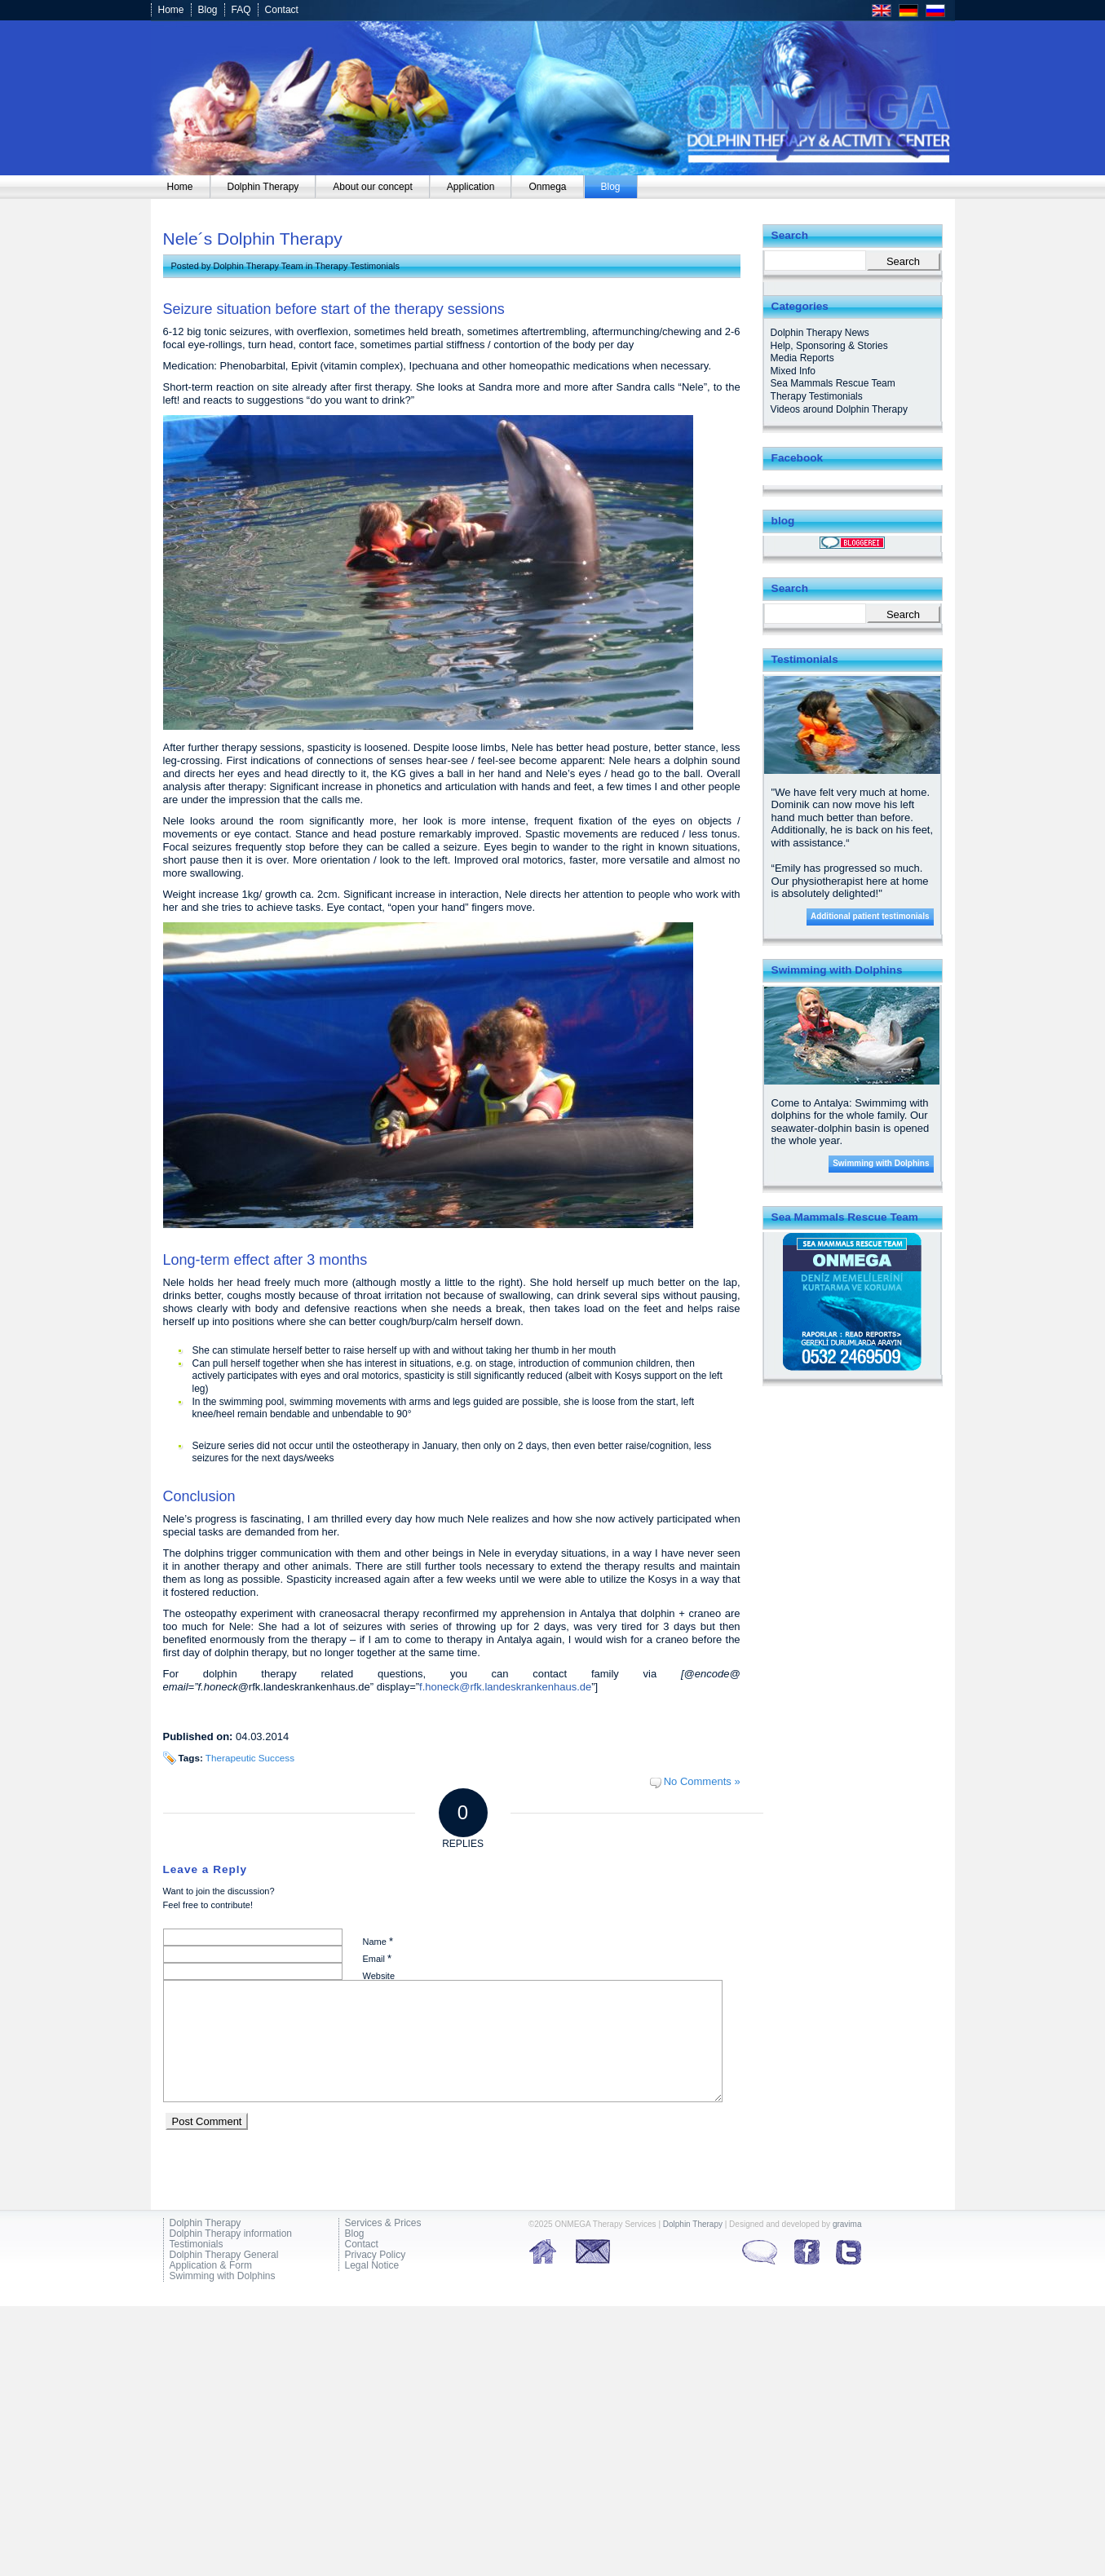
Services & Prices (383, 2223)
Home (171, 9)
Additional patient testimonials (870, 916)
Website (379, 1976)
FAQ (241, 9)
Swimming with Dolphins (881, 1163)
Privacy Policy (375, 2255)
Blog (208, 9)
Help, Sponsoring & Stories (829, 345)
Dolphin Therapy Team (258, 266)
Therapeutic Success (250, 1757)
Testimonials (196, 2244)
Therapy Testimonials (357, 266)
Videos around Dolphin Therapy (839, 409)
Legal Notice (372, 2265)
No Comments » (702, 1781)
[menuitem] (180, 186)
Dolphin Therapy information (231, 2234)
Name (378, 1941)
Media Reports (802, 358)
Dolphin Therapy (205, 2223)
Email (377, 1958)
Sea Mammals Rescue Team (833, 383)
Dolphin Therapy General (224, 2255)
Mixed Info (793, 371)
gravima (847, 2224)
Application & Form (211, 2265)
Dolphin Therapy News (820, 332)
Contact (281, 9)
